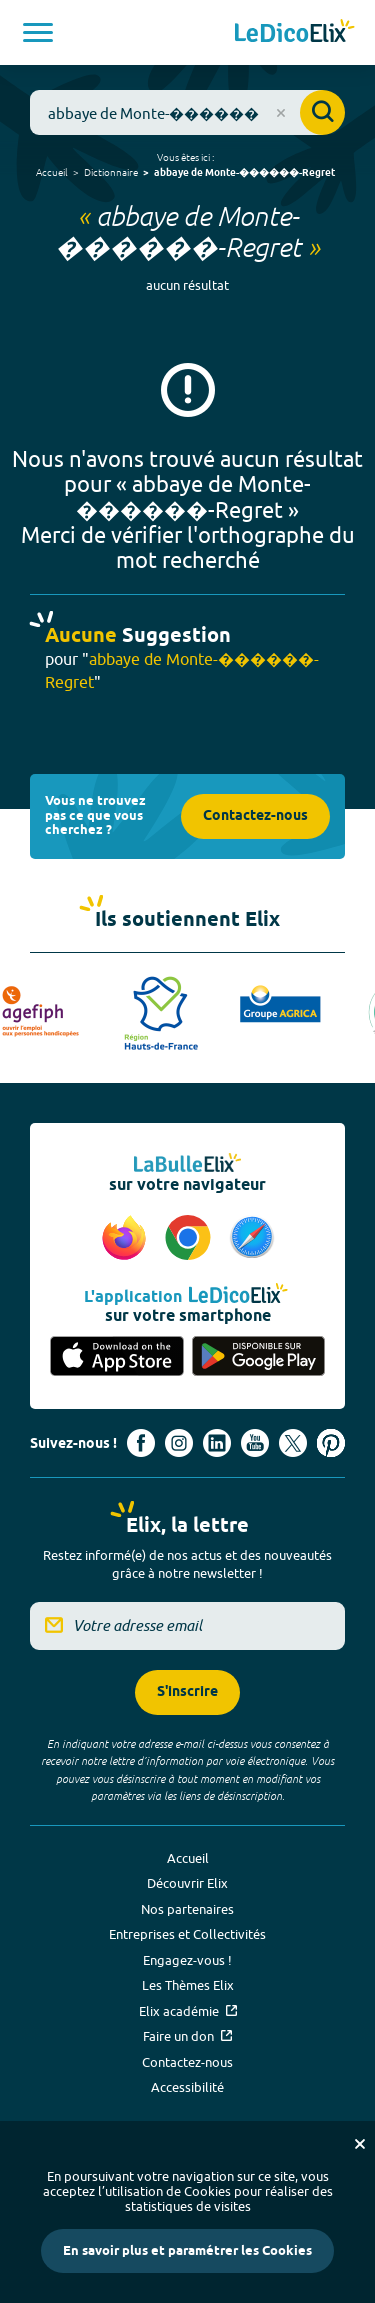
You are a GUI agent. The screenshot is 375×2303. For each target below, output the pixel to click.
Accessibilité (187, 2087)
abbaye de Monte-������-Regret (244, 173)
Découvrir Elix (187, 1883)
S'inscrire (187, 1692)
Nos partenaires (187, 1909)
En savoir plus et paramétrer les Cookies (187, 2251)
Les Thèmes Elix (188, 1985)
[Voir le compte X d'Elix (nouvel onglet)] (293, 1443)
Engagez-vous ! (187, 1960)
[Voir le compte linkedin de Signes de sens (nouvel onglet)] (217, 1443)
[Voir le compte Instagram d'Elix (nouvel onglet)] (179, 1443)
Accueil (52, 172)
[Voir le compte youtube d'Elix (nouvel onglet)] (255, 1443)
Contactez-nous (255, 816)
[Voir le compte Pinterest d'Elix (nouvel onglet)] (331, 1443)
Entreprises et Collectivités (187, 1934)
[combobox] (187, 112)
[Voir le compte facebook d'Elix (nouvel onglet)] (141, 1443)
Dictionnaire (111, 172)
